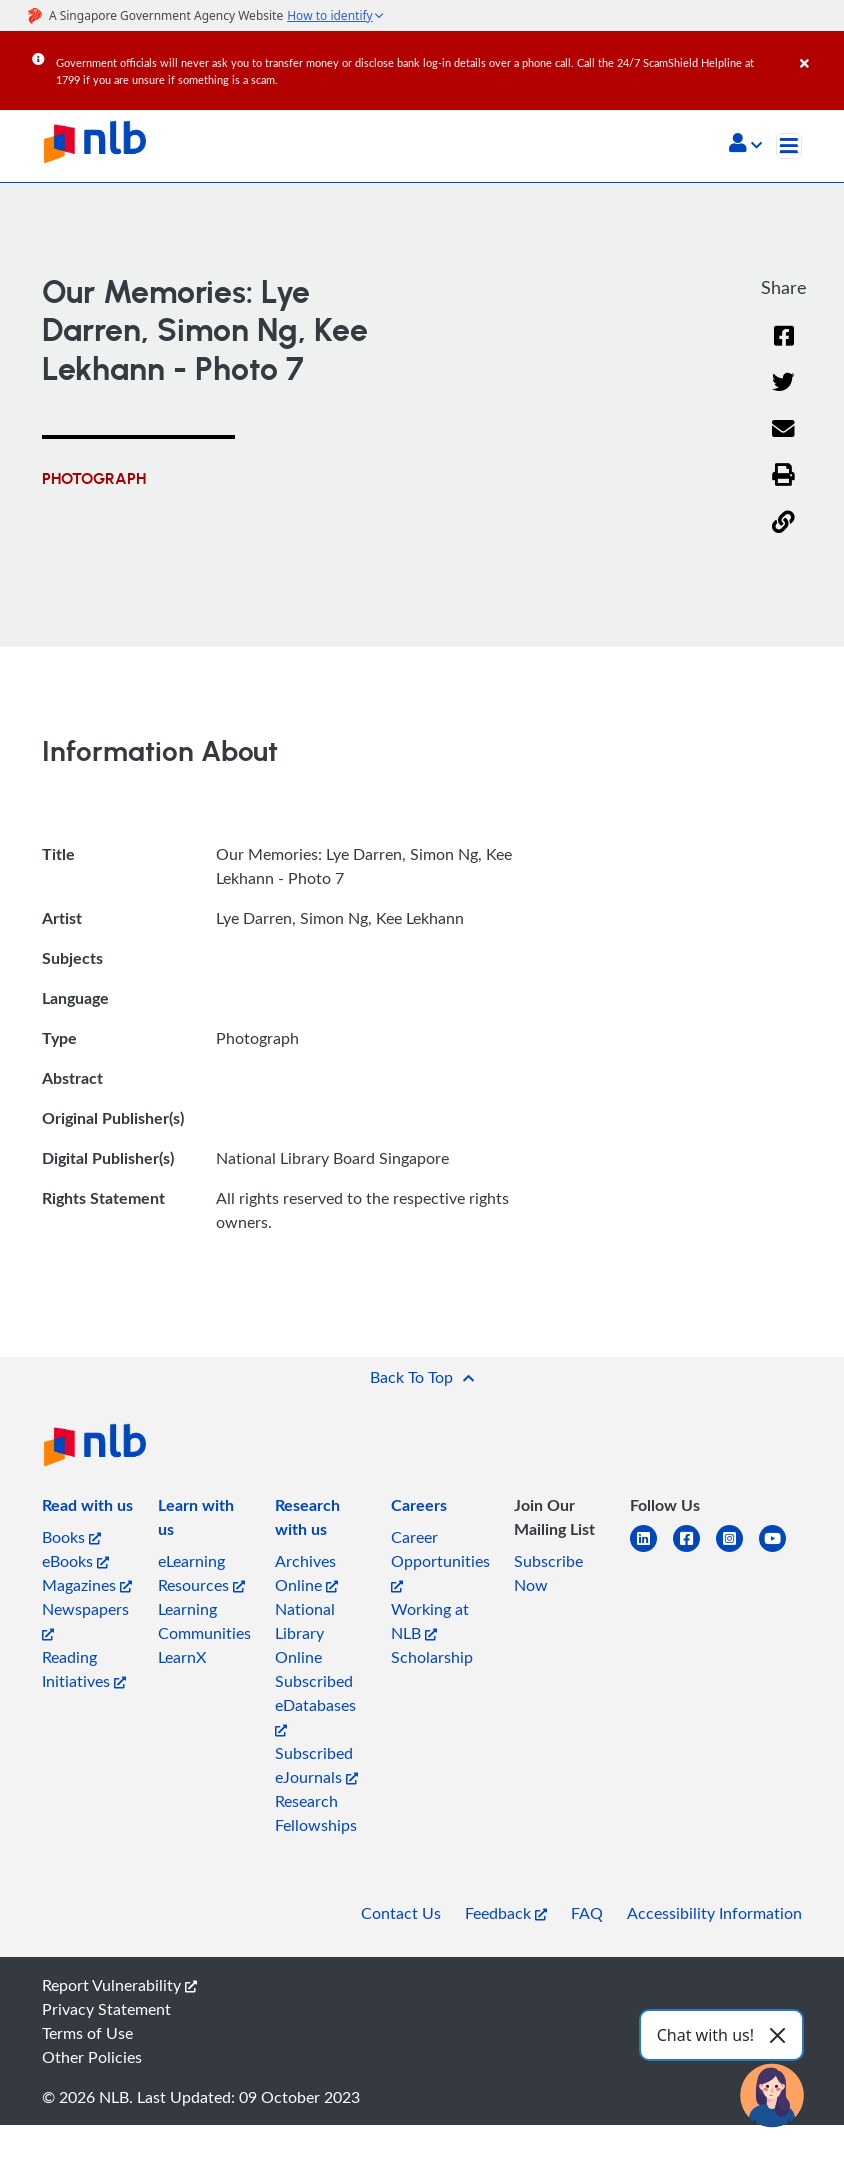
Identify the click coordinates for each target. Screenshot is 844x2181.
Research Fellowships (316, 1813)
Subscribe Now (548, 1573)
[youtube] (780, 1550)
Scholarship (432, 1657)
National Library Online (305, 1633)
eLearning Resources (201, 1573)
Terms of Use (87, 2033)
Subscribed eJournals (316, 1765)
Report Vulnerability (119, 1985)
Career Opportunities (440, 1559)
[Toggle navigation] (789, 146)
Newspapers (85, 1619)
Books (71, 1537)
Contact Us (401, 1913)
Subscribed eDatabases (315, 1703)
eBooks (75, 1561)
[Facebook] (784, 348)
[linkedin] (651, 1550)
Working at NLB (430, 1621)
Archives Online (306, 1573)
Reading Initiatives (84, 1669)
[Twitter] (783, 394)
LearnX (182, 1657)
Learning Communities (204, 1621)
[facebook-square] (694, 1550)
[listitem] (87, 1509)
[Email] (783, 441)
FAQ (587, 1913)
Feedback (506, 1913)
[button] (745, 145)
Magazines (87, 1585)
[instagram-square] (737, 1550)
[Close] (818, 49)
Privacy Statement (106, 2009)
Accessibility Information (714, 1913)
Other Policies (92, 2057)
